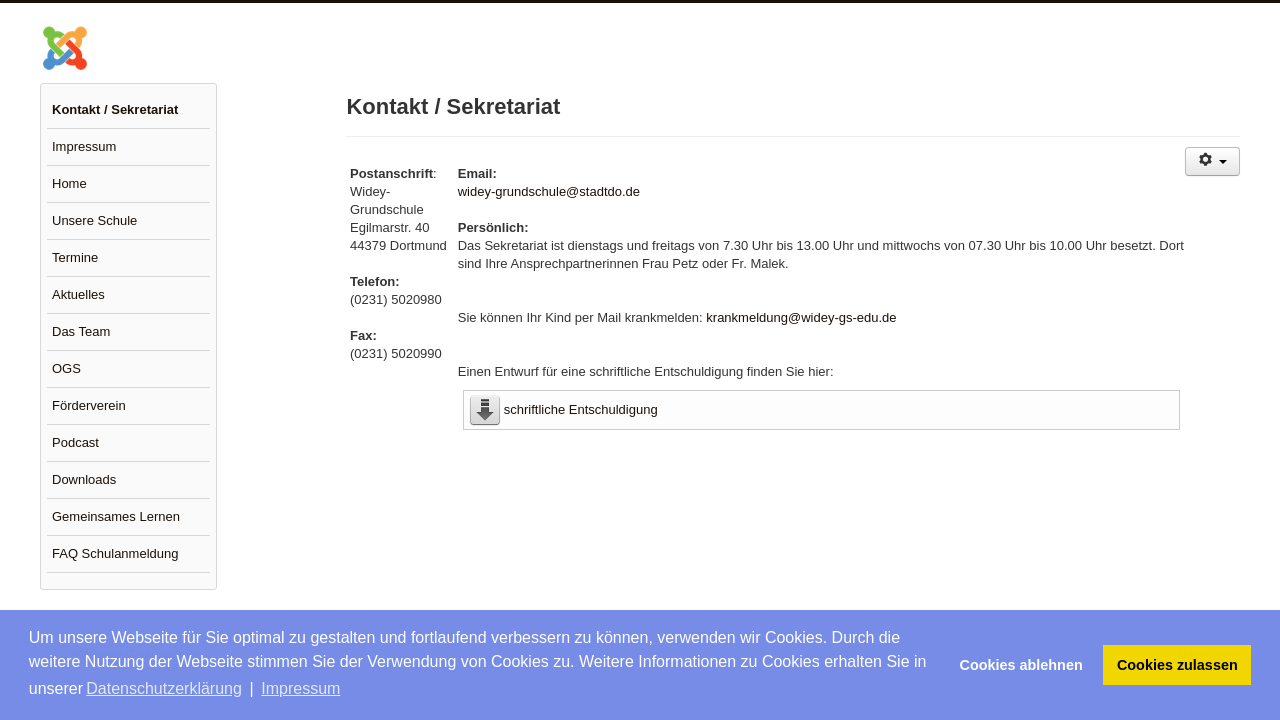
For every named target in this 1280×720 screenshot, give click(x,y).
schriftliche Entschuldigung (581, 409)
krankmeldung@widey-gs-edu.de (801, 317)
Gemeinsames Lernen (116, 516)
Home (69, 183)
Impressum (84, 146)
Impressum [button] (300, 688)
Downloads (84, 479)
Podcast (75, 442)
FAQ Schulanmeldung (115, 553)
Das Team (81, 331)
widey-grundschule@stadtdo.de (549, 191)
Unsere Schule (94, 220)
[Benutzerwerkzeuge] (1212, 161)
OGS (66, 368)
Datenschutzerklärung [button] (164, 688)
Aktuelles (78, 294)
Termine (75, 257)
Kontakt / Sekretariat (115, 109)
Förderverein (89, 405)
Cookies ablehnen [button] (1021, 665)
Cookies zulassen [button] (1177, 665)
